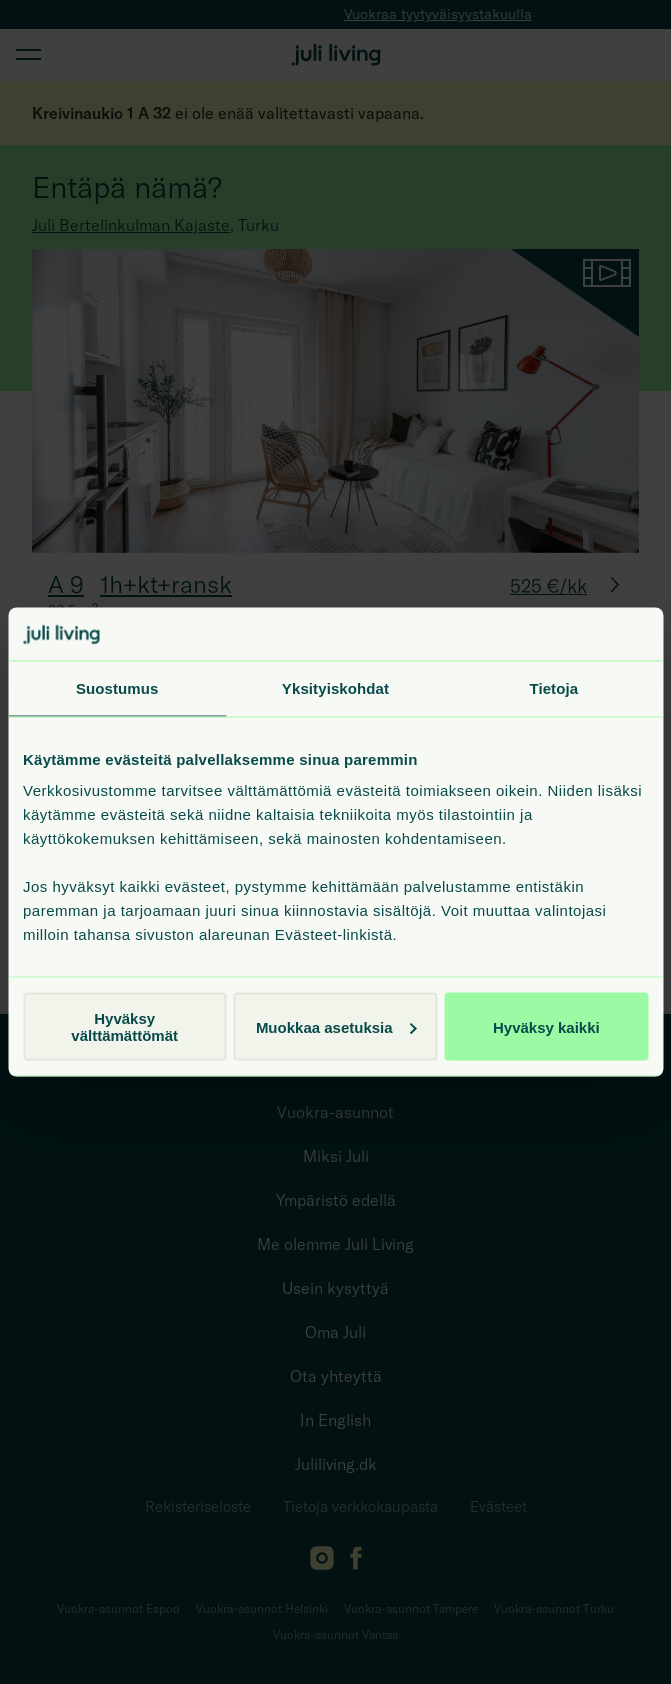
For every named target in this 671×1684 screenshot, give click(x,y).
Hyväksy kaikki (546, 1026)
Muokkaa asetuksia (336, 1026)
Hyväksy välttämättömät (124, 1027)
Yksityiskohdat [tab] (335, 687)
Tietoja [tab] (553, 687)
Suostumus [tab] (117, 687)
